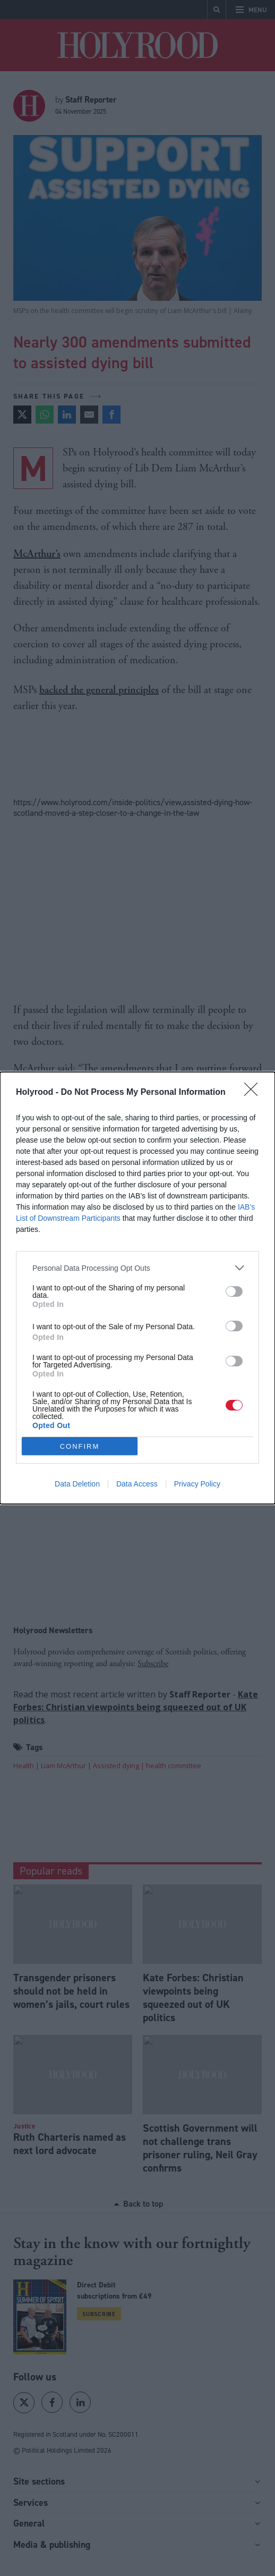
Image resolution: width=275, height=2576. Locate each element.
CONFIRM (80, 1446)
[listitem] (137, 1267)
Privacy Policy (197, 1484)
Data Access (137, 1484)
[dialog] (137, 1288)
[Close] (254, 1093)
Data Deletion (77, 1484)
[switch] (234, 1291)
